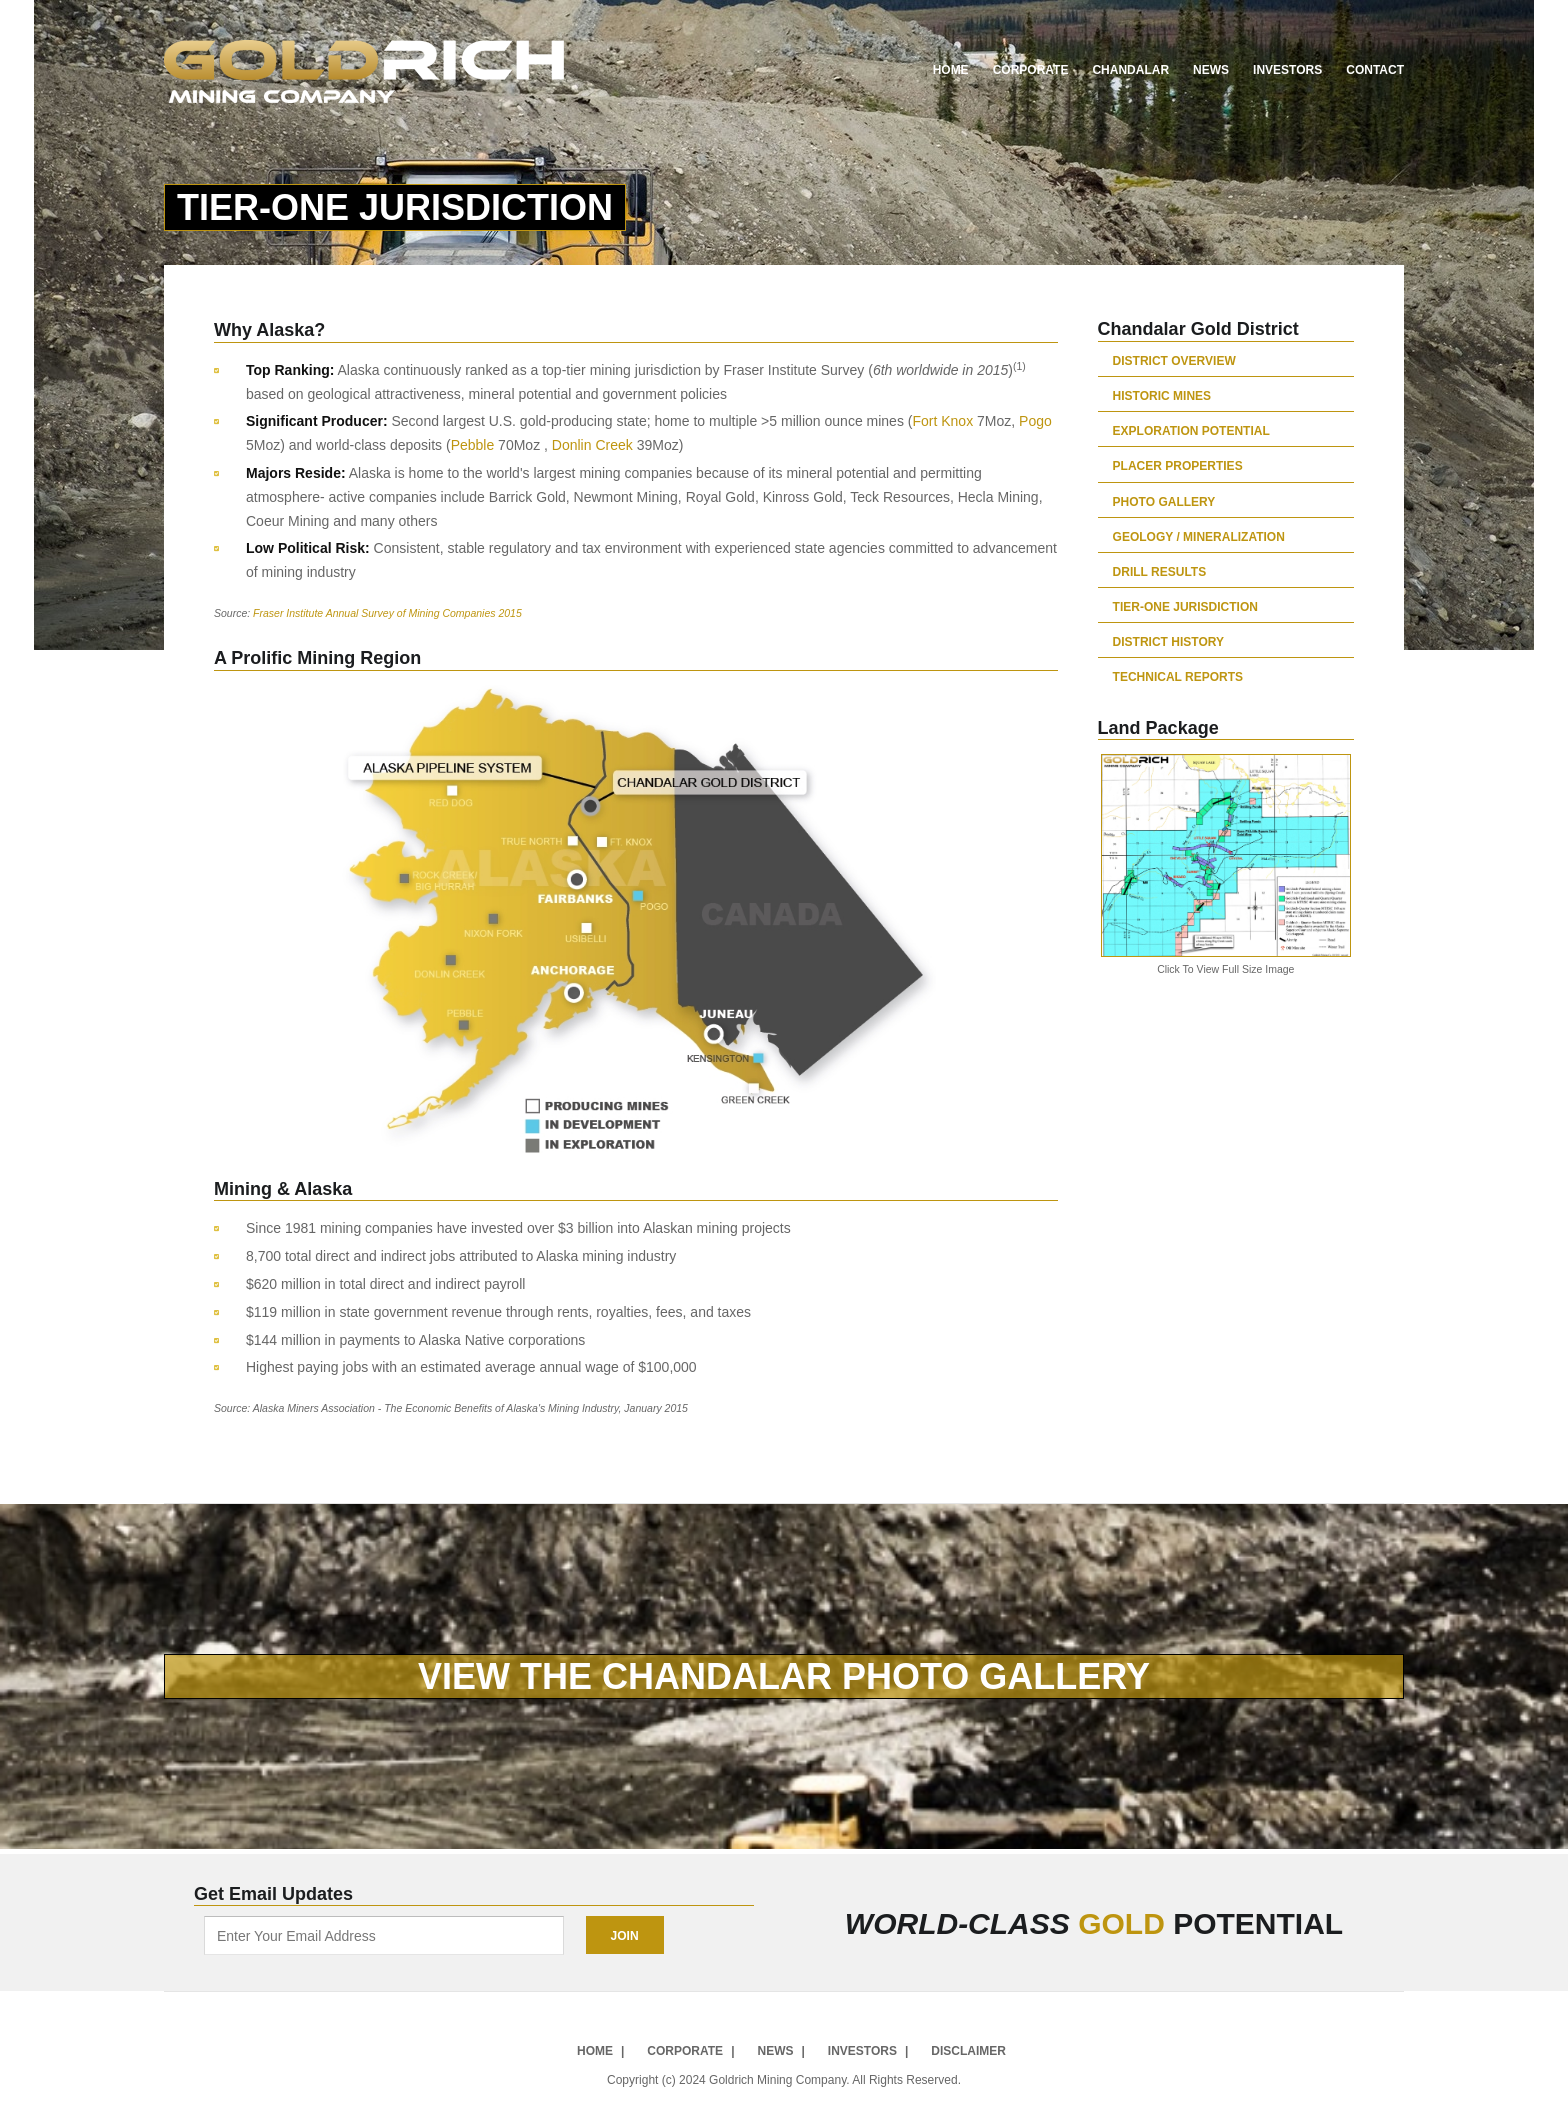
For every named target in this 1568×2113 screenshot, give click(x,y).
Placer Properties (1178, 465)
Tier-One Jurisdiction (1185, 606)
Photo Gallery (1164, 501)
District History (1168, 641)
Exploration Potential (1191, 430)
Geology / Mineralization (1199, 536)
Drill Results (1160, 571)
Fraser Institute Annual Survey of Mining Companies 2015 (387, 613)
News (1211, 70)
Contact (1375, 70)
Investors (1287, 70)
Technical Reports (1178, 676)
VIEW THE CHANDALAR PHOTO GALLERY (784, 1676)
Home (951, 70)
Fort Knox (942, 421)
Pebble (473, 445)
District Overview (1174, 360)
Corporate (1031, 70)
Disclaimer (968, 2050)
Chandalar (1130, 70)
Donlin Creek (592, 445)
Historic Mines (1162, 395)
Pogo (1035, 421)
